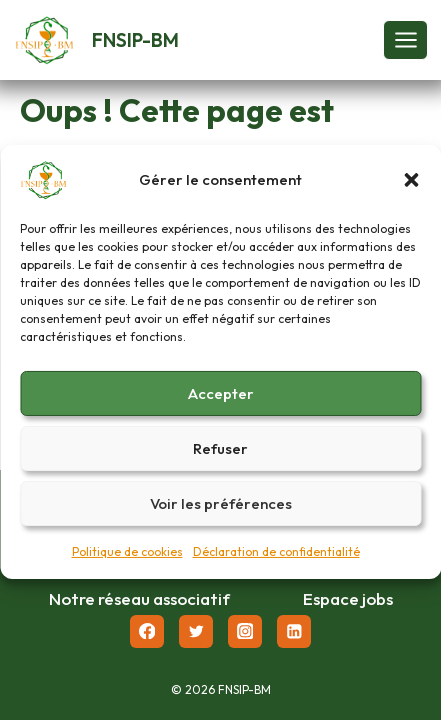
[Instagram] (244, 631)
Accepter (221, 400)
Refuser (220, 455)
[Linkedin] (293, 631)
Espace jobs (348, 598)
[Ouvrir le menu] (405, 39)
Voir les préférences (221, 510)
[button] (411, 188)
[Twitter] (195, 631)
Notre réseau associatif (139, 598)
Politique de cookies (127, 559)
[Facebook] (146, 631)
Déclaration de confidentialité (276, 559)
